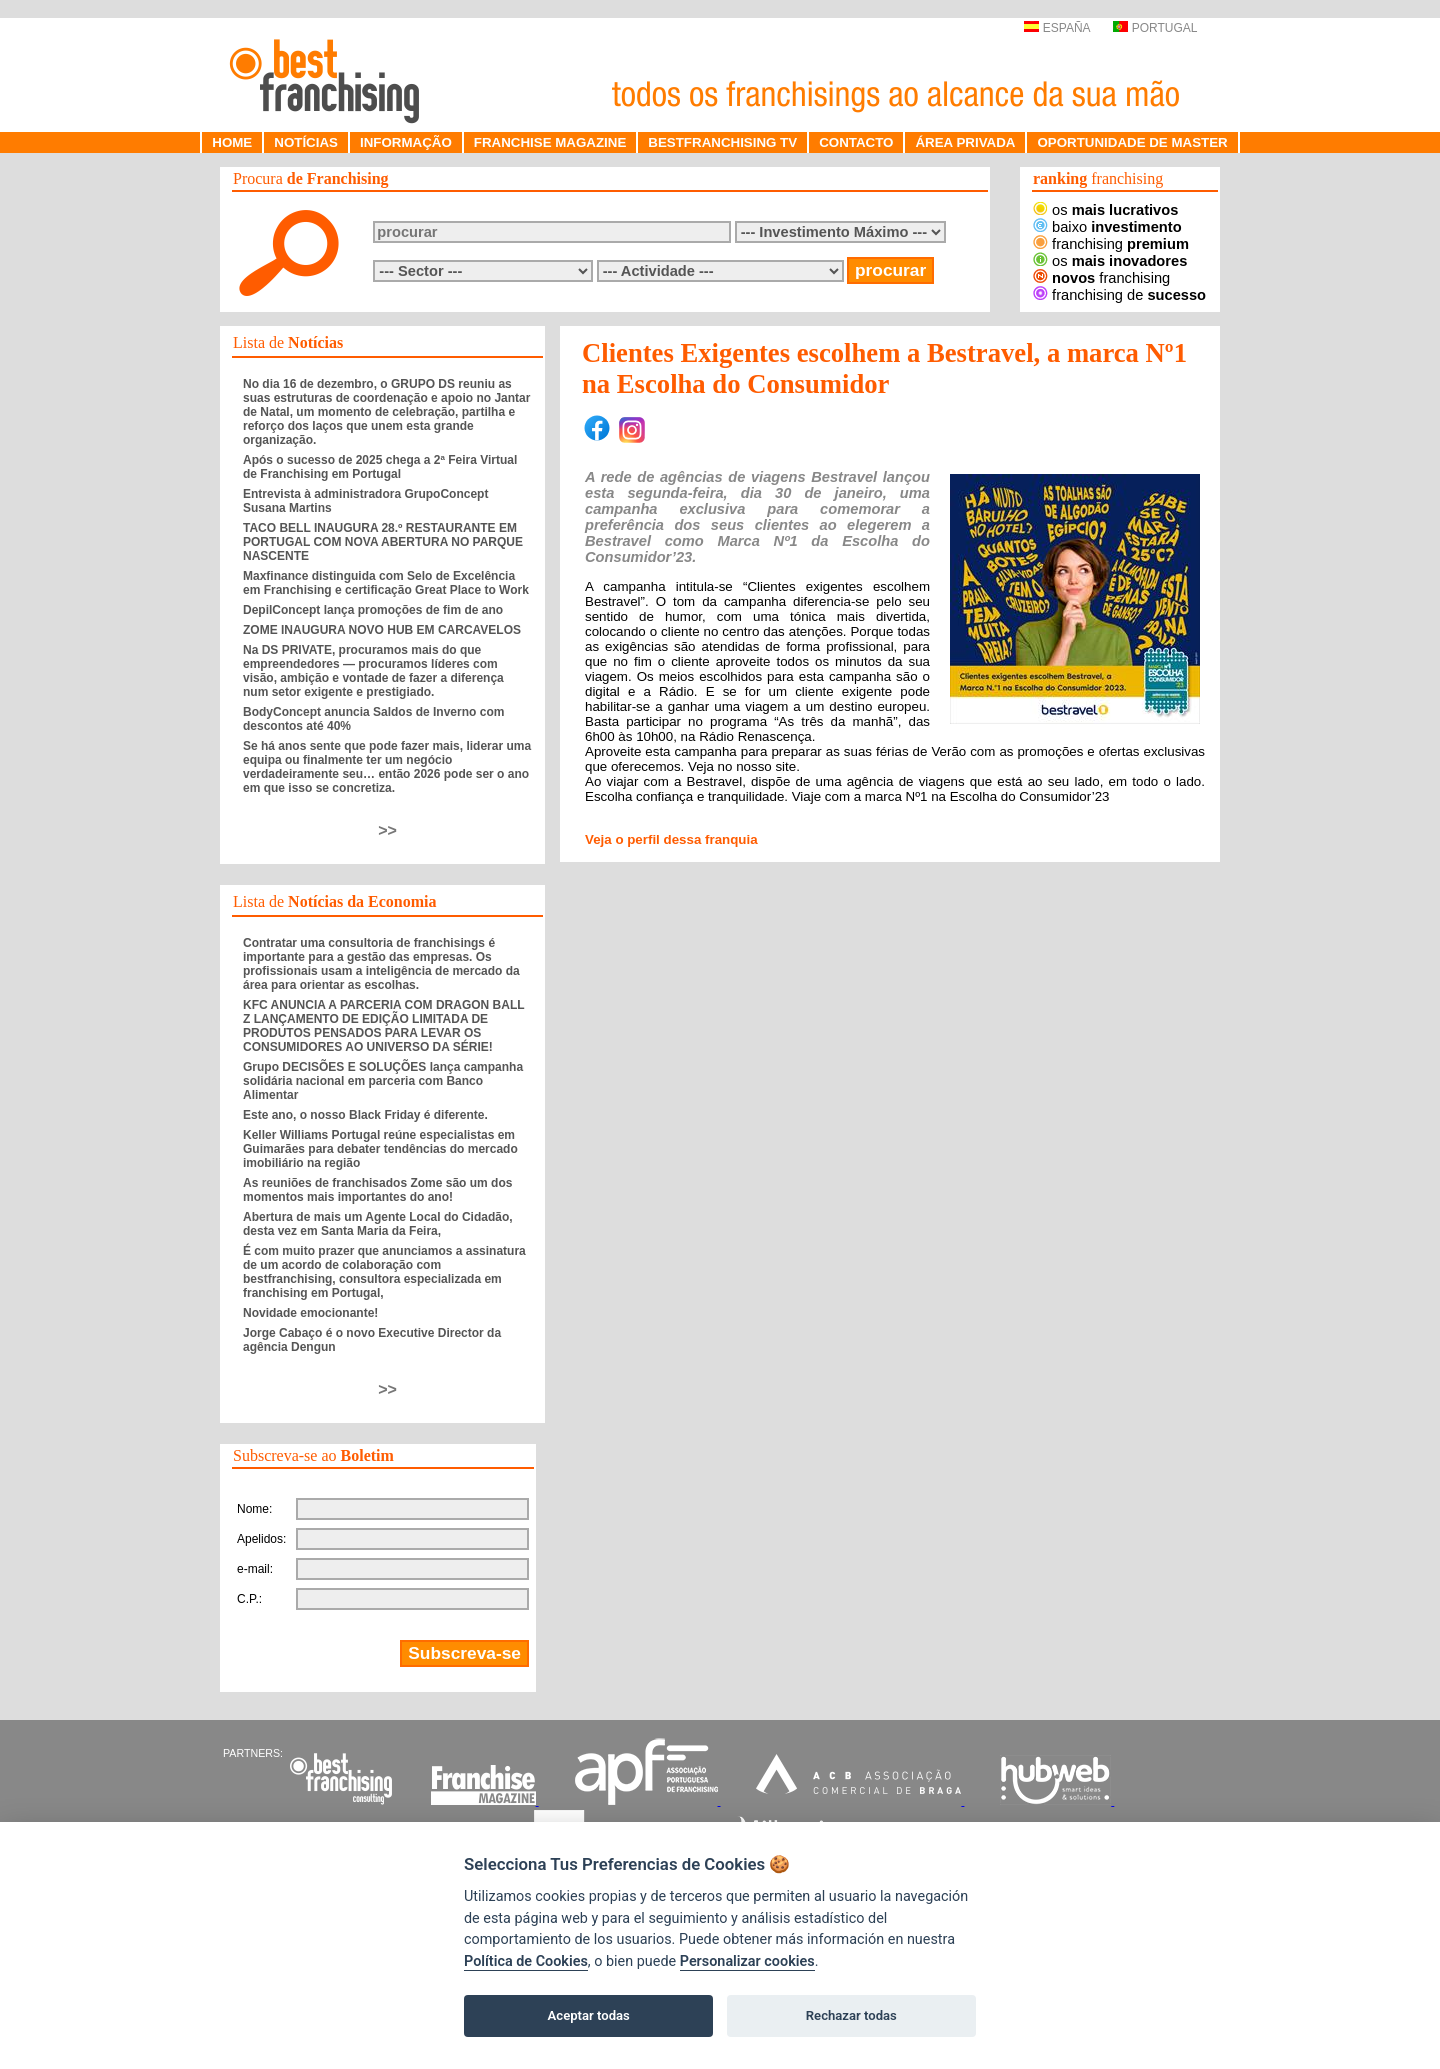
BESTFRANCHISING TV (722, 142)
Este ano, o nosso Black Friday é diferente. (365, 1115)
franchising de (1119, 295)
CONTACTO (856, 142)
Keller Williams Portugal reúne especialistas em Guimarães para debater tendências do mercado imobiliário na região (380, 1149)
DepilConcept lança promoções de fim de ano (373, 610)
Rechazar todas (851, 2015)
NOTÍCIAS (306, 142)
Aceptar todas (589, 2015)
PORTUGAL (1155, 28)
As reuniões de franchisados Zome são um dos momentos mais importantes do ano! (377, 1190)
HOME (232, 142)
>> (387, 830)
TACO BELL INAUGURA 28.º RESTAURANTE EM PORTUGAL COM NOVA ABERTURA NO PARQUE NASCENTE (383, 542)
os (1105, 210)
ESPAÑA (1056, 28)
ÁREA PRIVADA (965, 142)
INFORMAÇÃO (406, 142)
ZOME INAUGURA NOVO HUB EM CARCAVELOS (382, 630)
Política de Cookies (526, 1961)
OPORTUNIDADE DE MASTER (1132, 142)
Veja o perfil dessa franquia (671, 839)
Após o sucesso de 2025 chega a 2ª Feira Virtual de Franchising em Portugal (380, 467)
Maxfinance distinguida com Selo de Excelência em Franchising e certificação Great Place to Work (386, 583)
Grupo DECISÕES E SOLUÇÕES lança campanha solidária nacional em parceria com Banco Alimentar (383, 1081)
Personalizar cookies (747, 1961)
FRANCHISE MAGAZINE (550, 142)
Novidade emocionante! (310, 1313)
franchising (1111, 244)
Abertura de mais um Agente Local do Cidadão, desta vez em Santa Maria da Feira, (378, 1224)
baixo (1107, 227)
